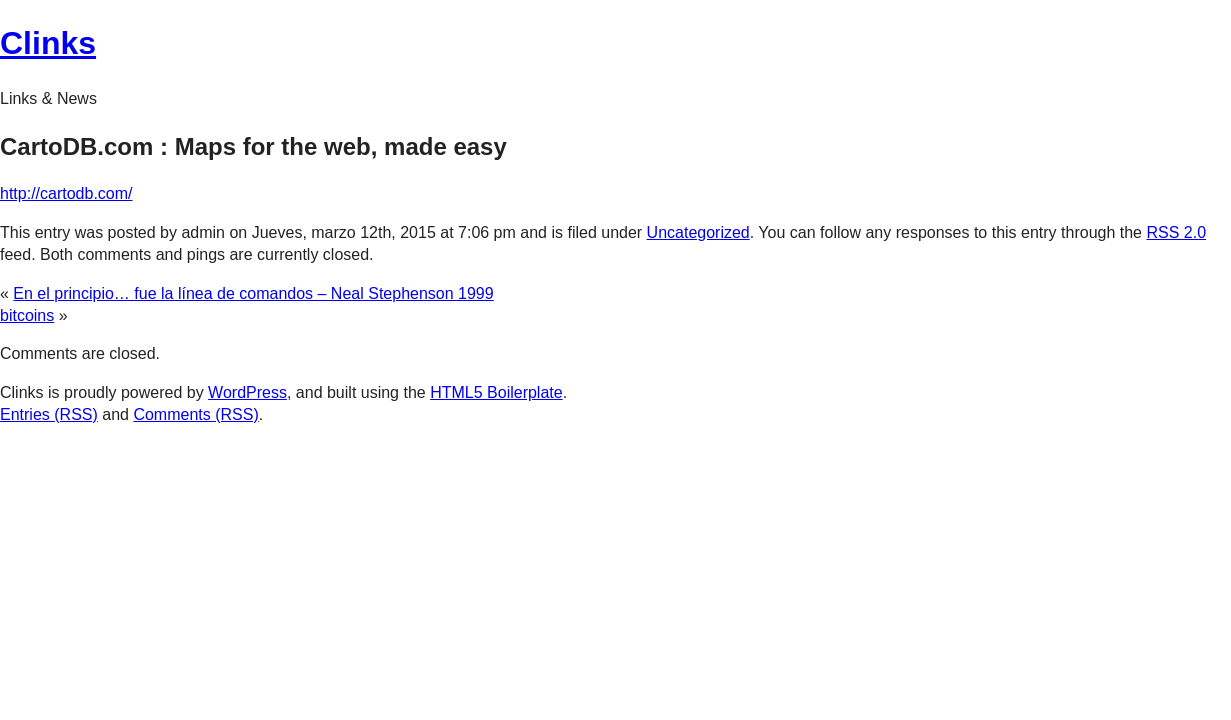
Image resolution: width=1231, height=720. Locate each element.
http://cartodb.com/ (66, 193)
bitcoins (27, 315)
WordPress (247, 392)
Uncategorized (698, 232)
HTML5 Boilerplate (496, 392)
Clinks (48, 43)
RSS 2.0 (1176, 232)
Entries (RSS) (49, 414)
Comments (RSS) (195, 414)
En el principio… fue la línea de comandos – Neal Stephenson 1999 (253, 293)
